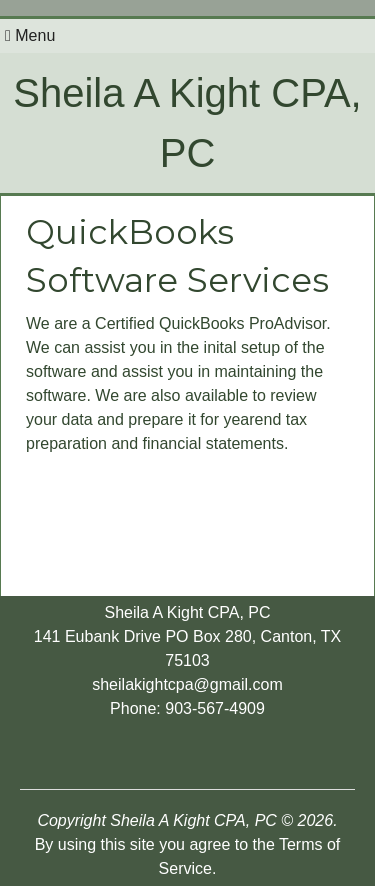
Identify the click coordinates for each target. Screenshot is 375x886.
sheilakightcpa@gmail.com (187, 684)
